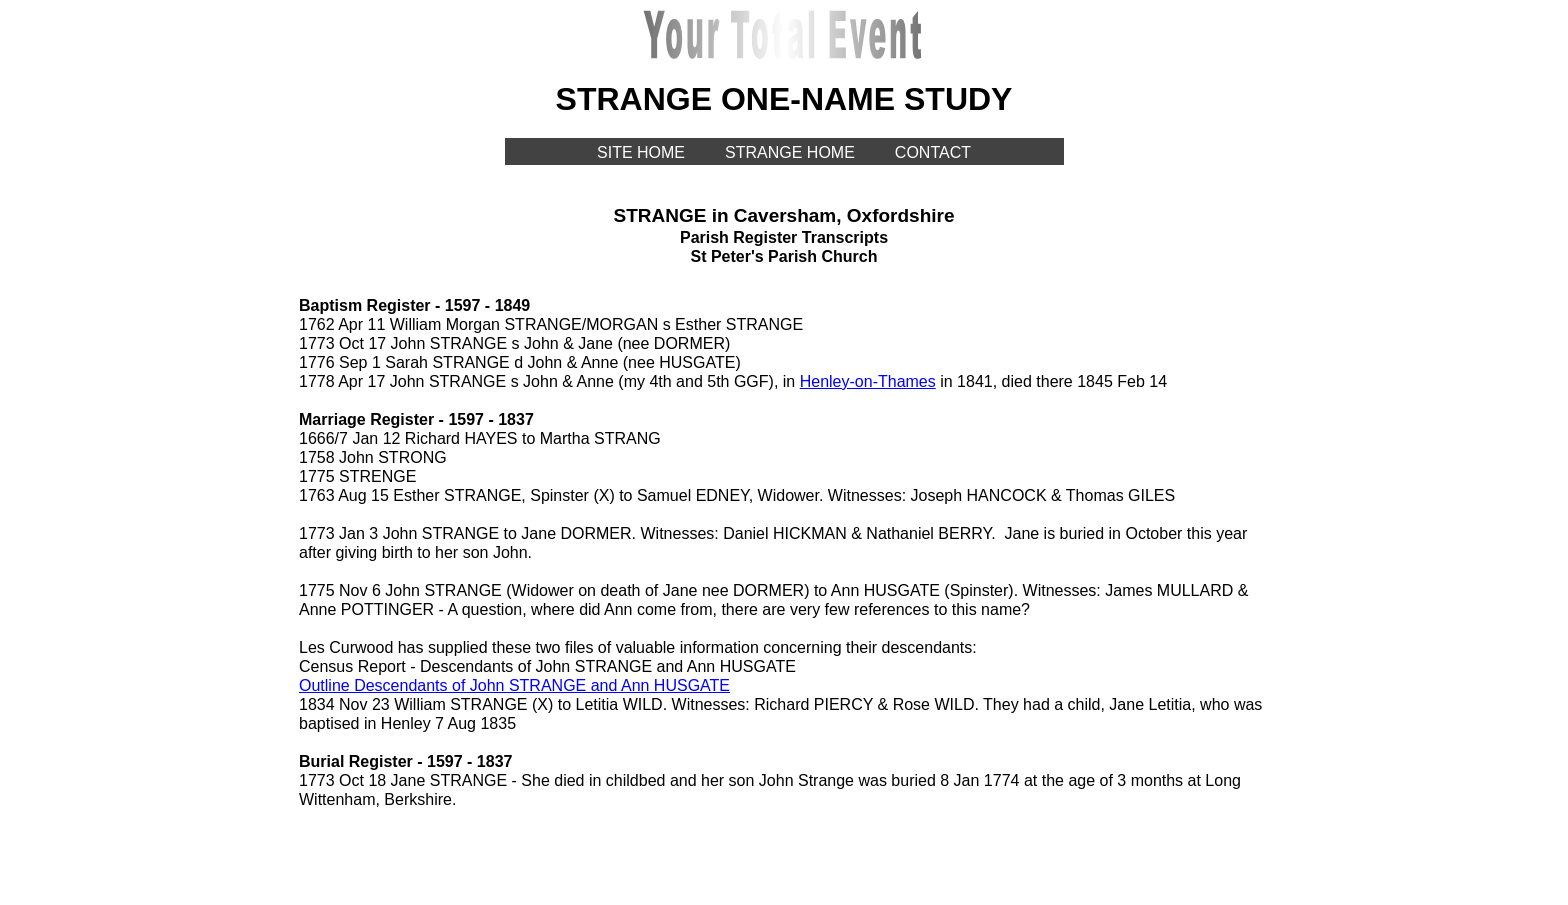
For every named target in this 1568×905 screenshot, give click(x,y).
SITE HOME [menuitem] (641, 152)
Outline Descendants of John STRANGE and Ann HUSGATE (514, 685)
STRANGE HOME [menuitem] (790, 152)
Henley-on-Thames (868, 381)
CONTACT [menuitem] (933, 152)
